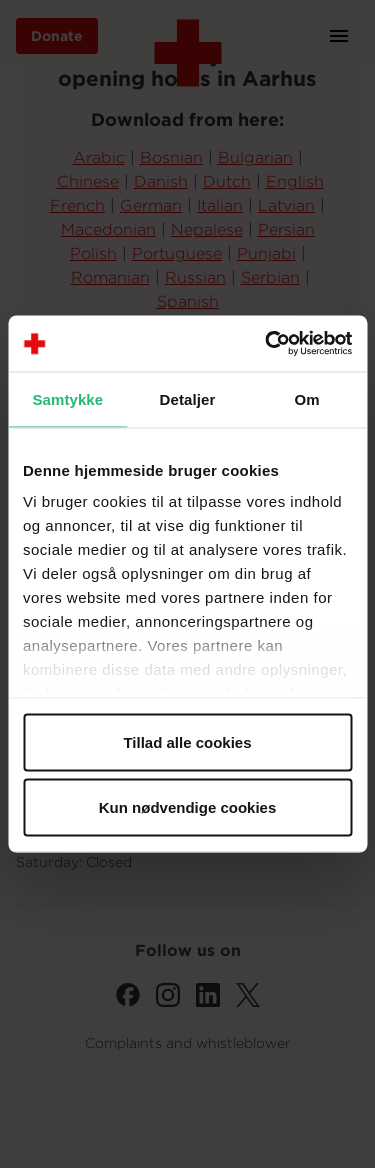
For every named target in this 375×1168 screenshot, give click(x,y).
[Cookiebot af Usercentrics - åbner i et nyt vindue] (267, 344)
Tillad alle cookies (187, 741)
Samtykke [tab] (67, 398)
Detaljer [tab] (188, 398)
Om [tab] (307, 398)
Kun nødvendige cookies (188, 807)
